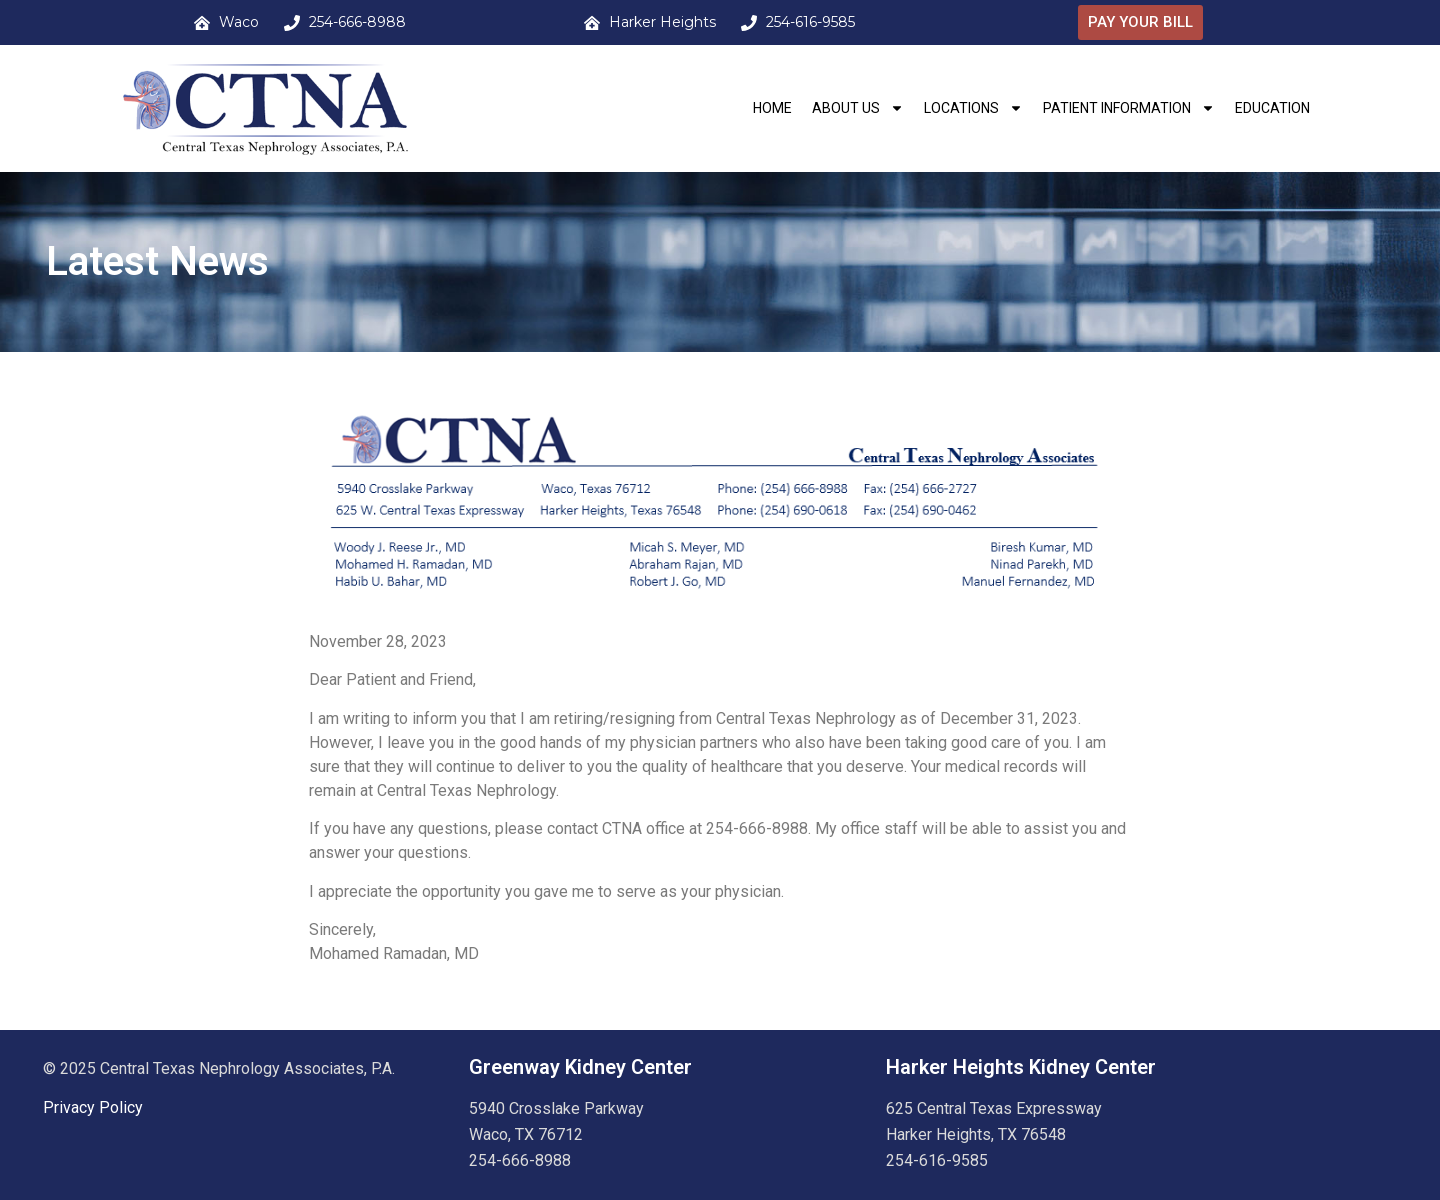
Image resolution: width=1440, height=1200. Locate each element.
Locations (973, 108)
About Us (858, 108)
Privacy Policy (93, 1107)
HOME (772, 108)
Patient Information (1129, 108)
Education (1272, 108)
